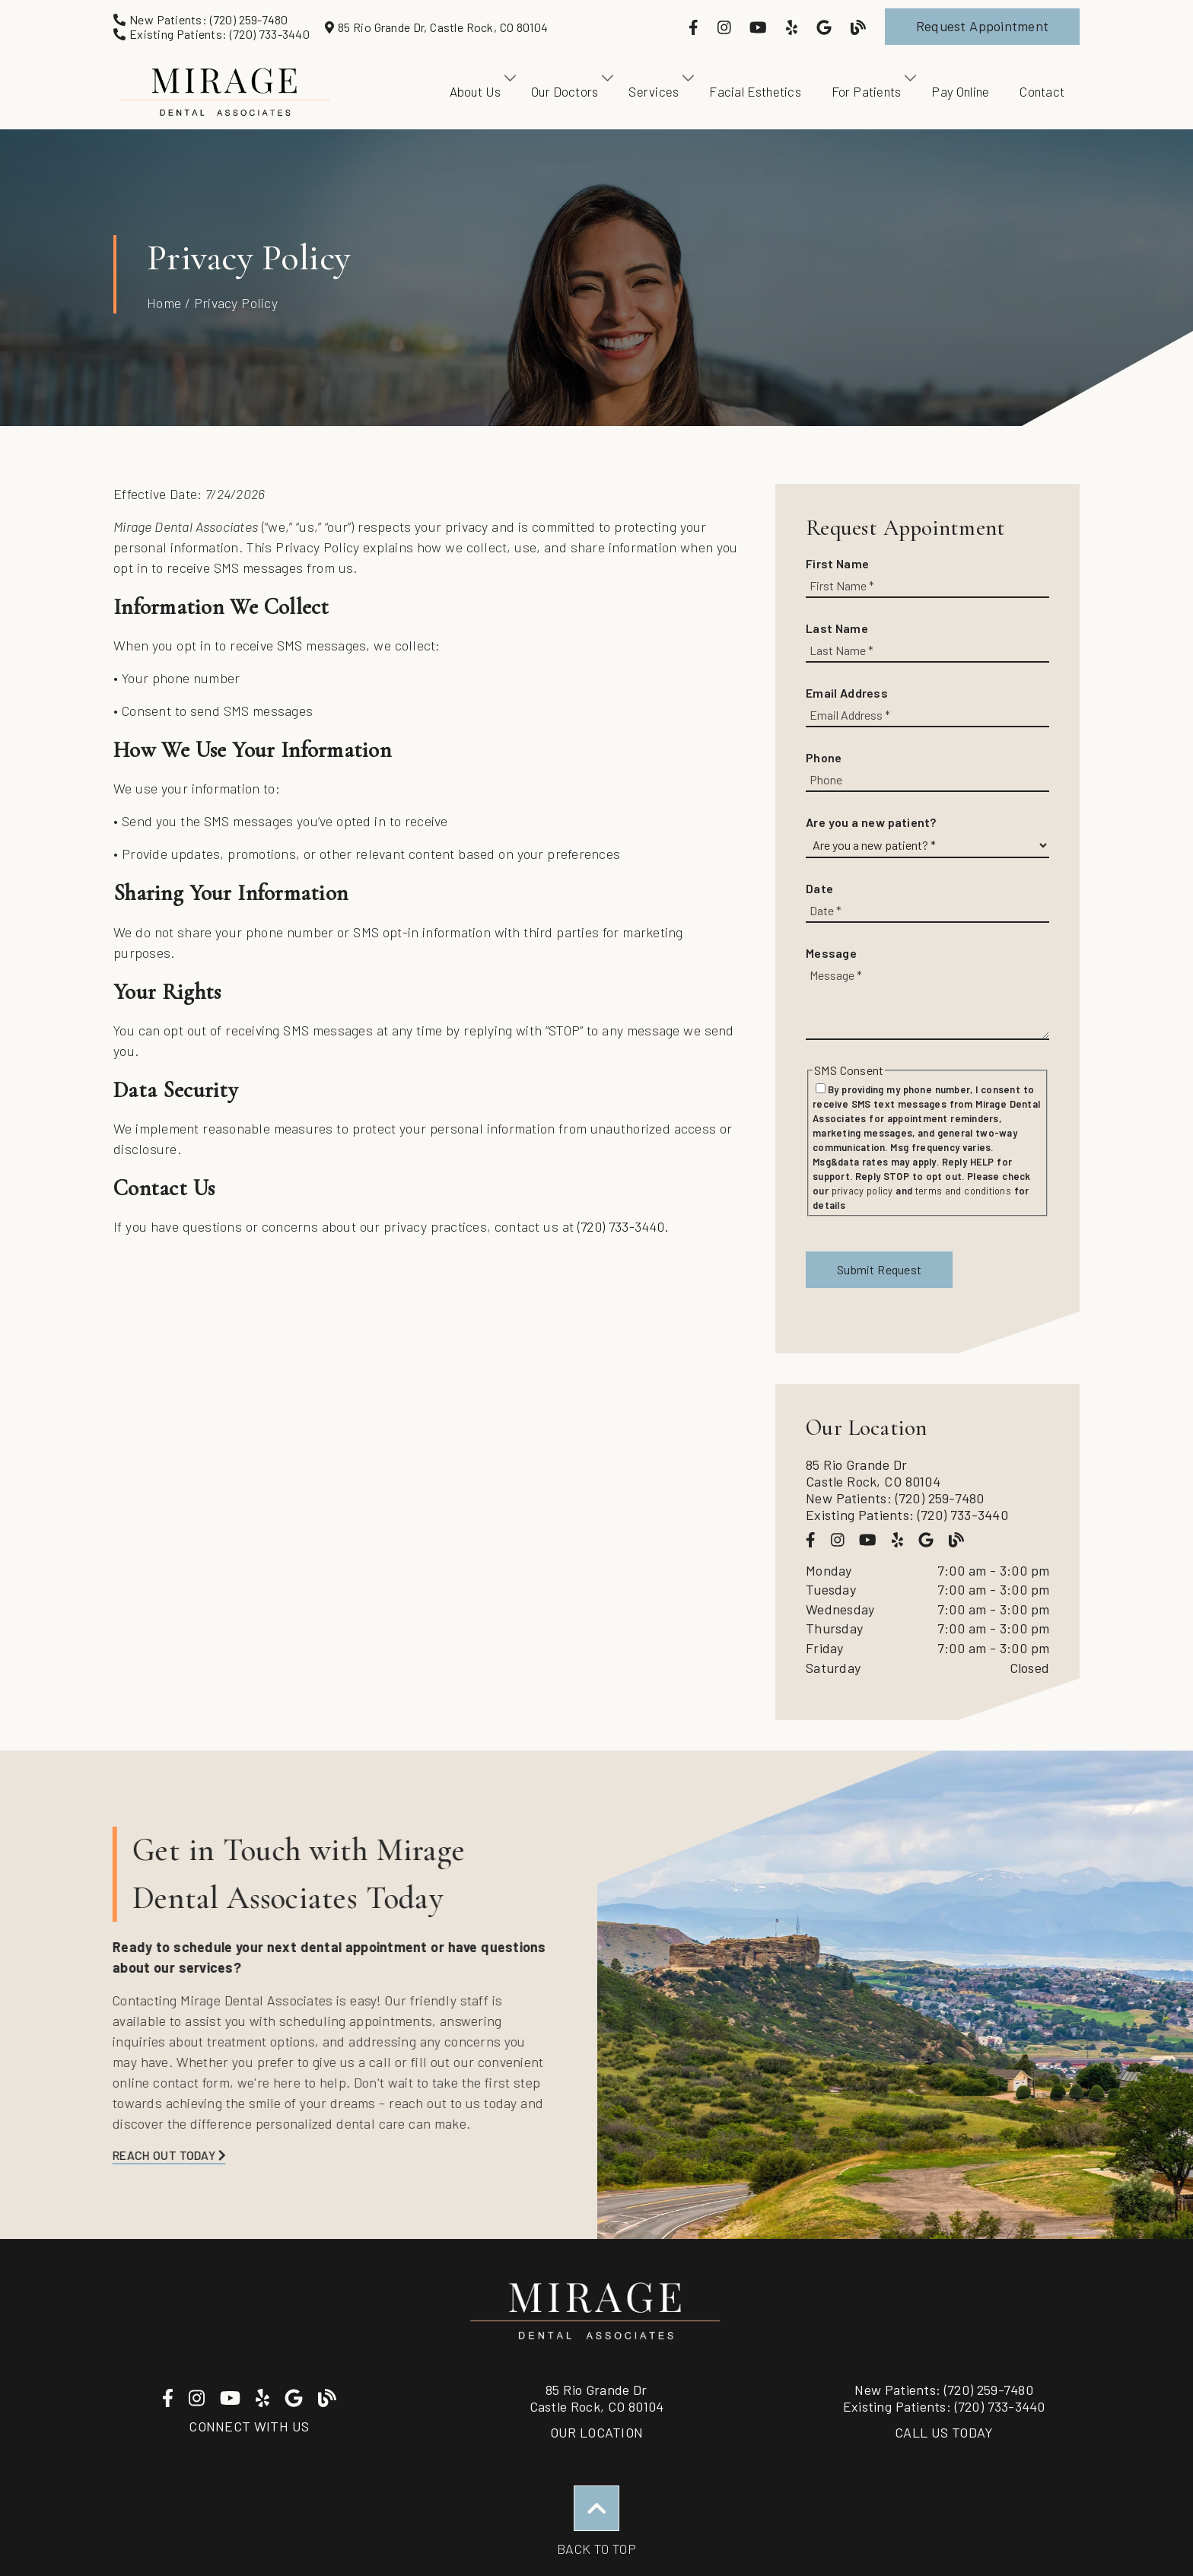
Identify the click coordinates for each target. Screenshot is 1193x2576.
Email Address (847, 692)
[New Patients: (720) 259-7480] (200, 19)
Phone (823, 757)
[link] (695, 26)
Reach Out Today (135, 2155)
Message (831, 953)
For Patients (867, 91)
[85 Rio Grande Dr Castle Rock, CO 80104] (927, 1473)
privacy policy (862, 1191)
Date (819, 888)
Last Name (837, 628)
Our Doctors (564, 91)
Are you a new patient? (871, 822)
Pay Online (960, 91)
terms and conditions (963, 1191)
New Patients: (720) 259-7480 (895, 1498)
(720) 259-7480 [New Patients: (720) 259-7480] (943, 2389)
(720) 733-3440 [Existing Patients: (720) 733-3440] (944, 2406)
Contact (1042, 91)
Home (164, 302)
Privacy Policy (236, 302)
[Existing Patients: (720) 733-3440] (211, 34)
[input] (927, 586)
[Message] (927, 1002)
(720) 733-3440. (622, 1226)
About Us (475, 91)
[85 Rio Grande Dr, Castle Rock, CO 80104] (436, 27)
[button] (982, 26)
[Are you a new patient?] (927, 845)
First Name (837, 563)
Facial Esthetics (755, 91)
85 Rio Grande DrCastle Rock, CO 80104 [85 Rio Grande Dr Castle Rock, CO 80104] (597, 2398)
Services (653, 91)
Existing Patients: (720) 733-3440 (907, 1514)
